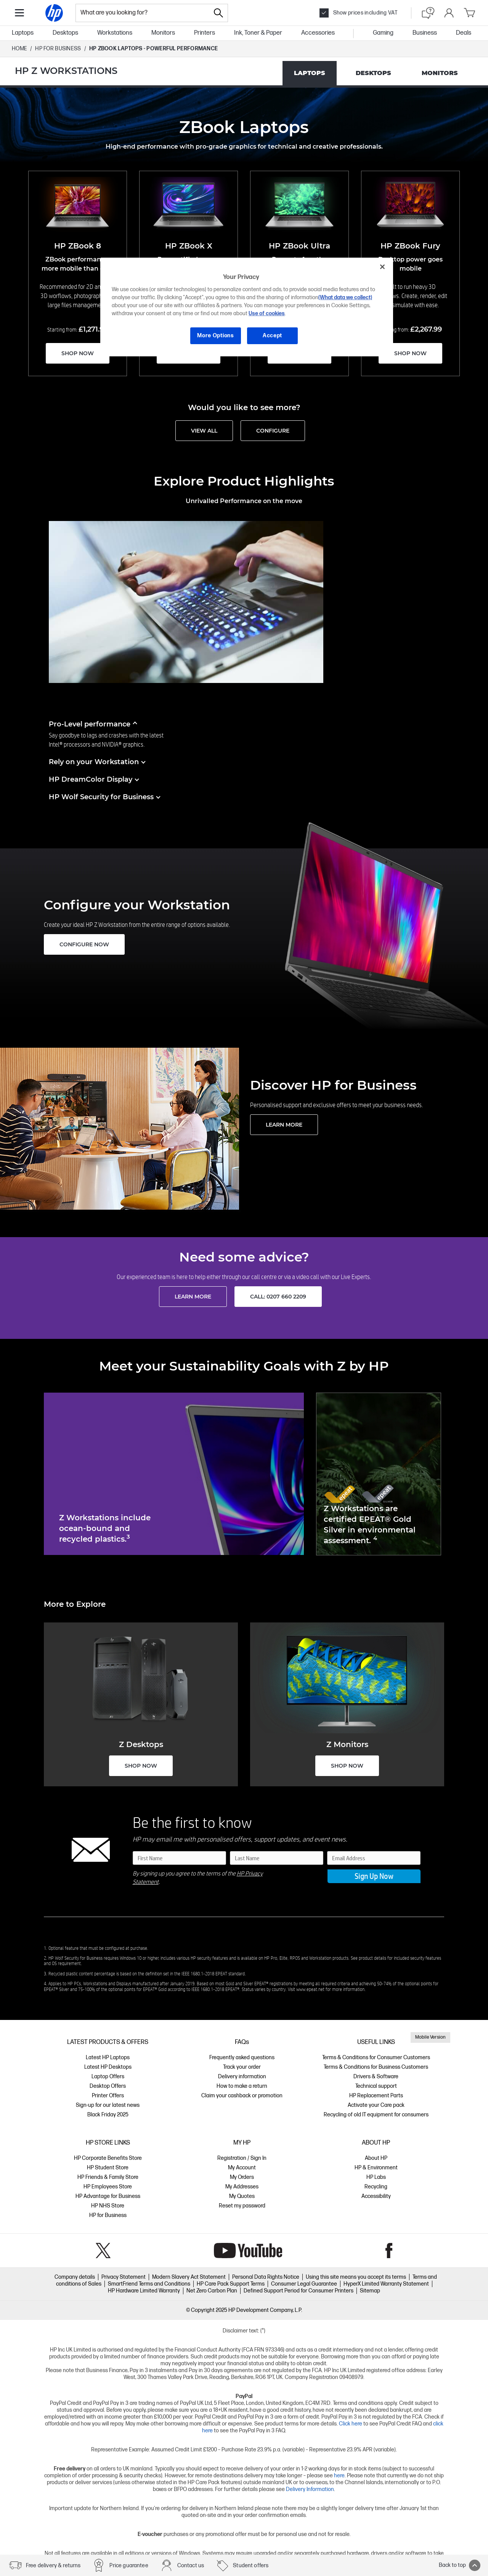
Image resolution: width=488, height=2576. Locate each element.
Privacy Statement (123, 2277)
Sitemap (370, 2290)
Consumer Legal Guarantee (304, 2284)
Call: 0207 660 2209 (278, 1296)
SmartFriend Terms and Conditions (149, 2284)
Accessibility (376, 2196)
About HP (376, 2158)
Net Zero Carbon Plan (211, 2290)
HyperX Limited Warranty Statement (386, 2284)
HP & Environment (376, 2167)
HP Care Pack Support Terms (231, 2284)
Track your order (242, 2067)
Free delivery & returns (53, 2565)
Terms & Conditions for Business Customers (376, 2067)
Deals (463, 33)
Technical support (376, 2086)
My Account (242, 2167)
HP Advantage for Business (107, 2196)
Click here (350, 2424)
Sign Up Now (374, 1876)
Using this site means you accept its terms (356, 2277)
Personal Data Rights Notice (265, 2277)
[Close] (382, 266)
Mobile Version (430, 2037)
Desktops (65, 33)
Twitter (103, 2250)
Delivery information (242, 2076)
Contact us (190, 2565)
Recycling (375, 2186)
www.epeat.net (310, 1989)
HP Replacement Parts (376, 2095)
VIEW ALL (204, 430)
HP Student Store (107, 2167)
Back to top (459, 2565)
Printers (204, 33)
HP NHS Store (107, 2206)
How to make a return (242, 2086)
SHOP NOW (77, 353)
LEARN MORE (284, 1124)
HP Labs (376, 2177)
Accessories (318, 33)
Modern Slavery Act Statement (189, 2277)
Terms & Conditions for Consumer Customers (376, 2057)
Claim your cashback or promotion (242, 2095)
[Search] (218, 13)
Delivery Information (310, 2489)
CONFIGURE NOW (84, 944)
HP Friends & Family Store (107, 2177)
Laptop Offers (108, 2076)
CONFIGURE (272, 430)
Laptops (23, 33)
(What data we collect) (345, 297)
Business (425, 33)
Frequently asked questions (241, 2057)
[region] (246, 307)
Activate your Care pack (376, 2105)
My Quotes (242, 2196)
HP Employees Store (107, 2186)
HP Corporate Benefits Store (108, 2158)
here (339, 2475)
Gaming (383, 33)
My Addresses (241, 2186)
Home (19, 48)
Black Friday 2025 (107, 2114)
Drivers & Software (375, 2076)
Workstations (114, 33)
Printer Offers (108, 2095)
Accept (272, 335)
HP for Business (108, 2215)
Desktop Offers (108, 2086)
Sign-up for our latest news (108, 2105)
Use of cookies (267, 313)
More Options (215, 335)
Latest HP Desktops (108, 2067)
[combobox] (142, 13)
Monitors (163, 33)
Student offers (250, 2565)
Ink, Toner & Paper (258, 33)
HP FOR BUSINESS (58, 48)
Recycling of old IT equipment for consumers (376, 2114)
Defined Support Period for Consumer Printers (298, 2290)
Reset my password (242, 2206)
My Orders (242, 2177)
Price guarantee (128, 2565)
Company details (75, 2277)
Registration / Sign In (241, 2158)
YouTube (248, 2250)
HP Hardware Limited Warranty (144, 2290)
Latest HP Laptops (108, 2057)
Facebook (389, 2250)
